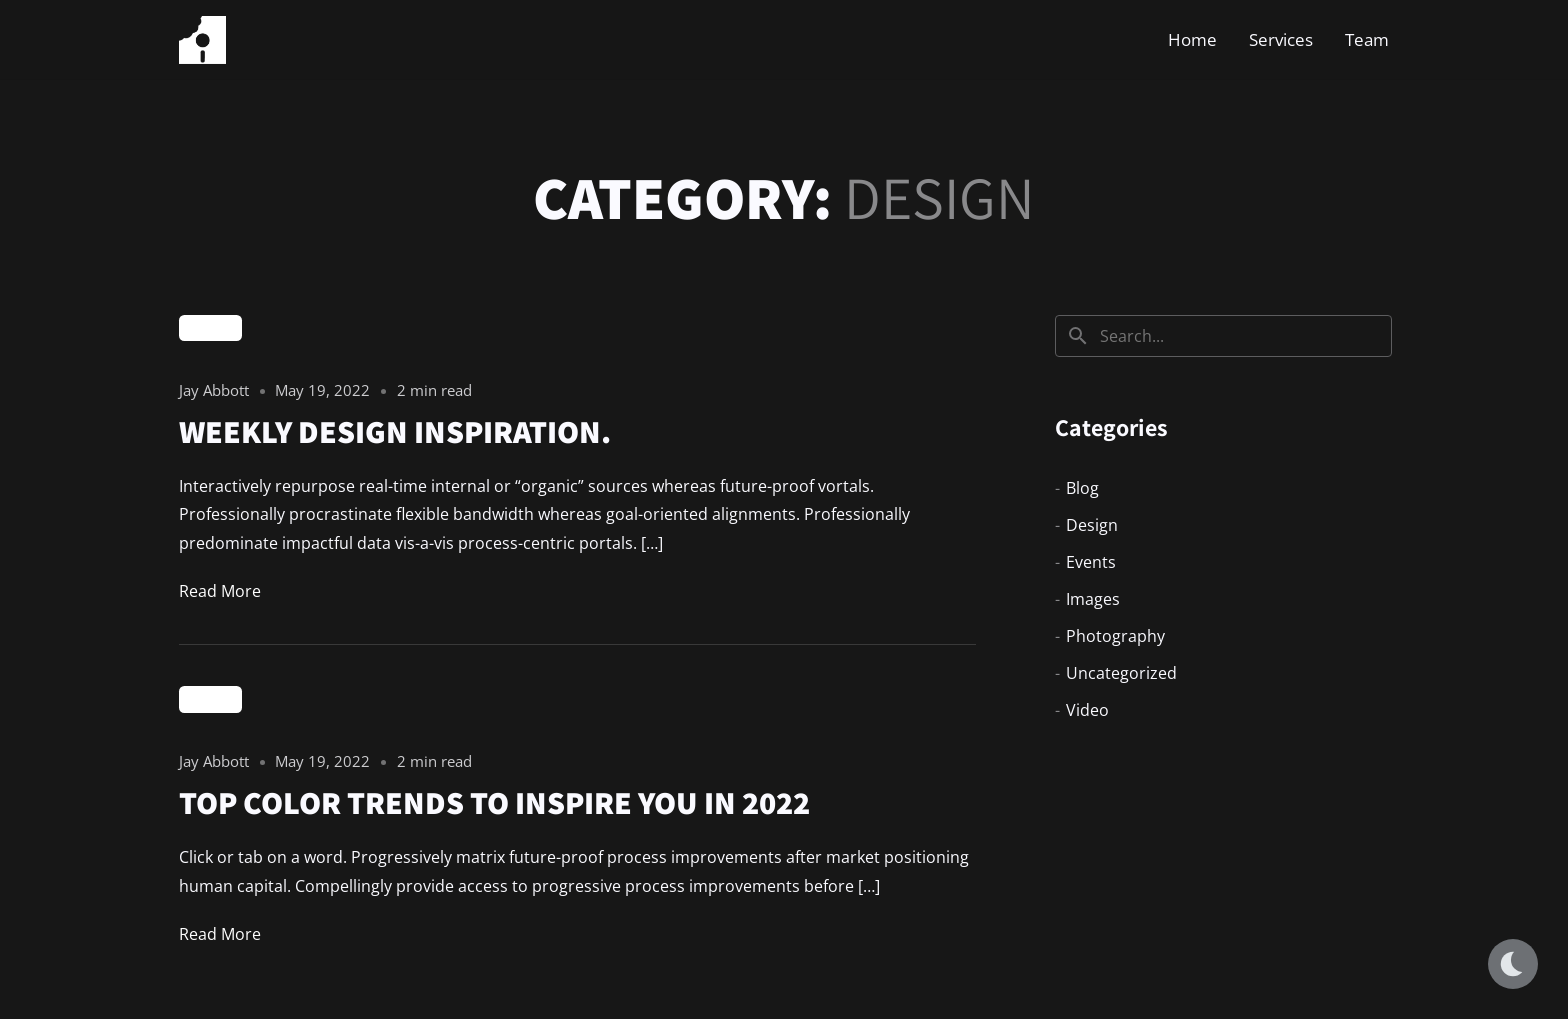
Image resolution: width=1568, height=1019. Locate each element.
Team (1367, 39)
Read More (220, 591)
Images (1093, 599)
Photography (1115, 636)
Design (210, 328)
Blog (1082, 488)
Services (1281, 39)
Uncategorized (1121, 673)
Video (1087, 710)
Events (1091, 562)
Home (1192, 39)
